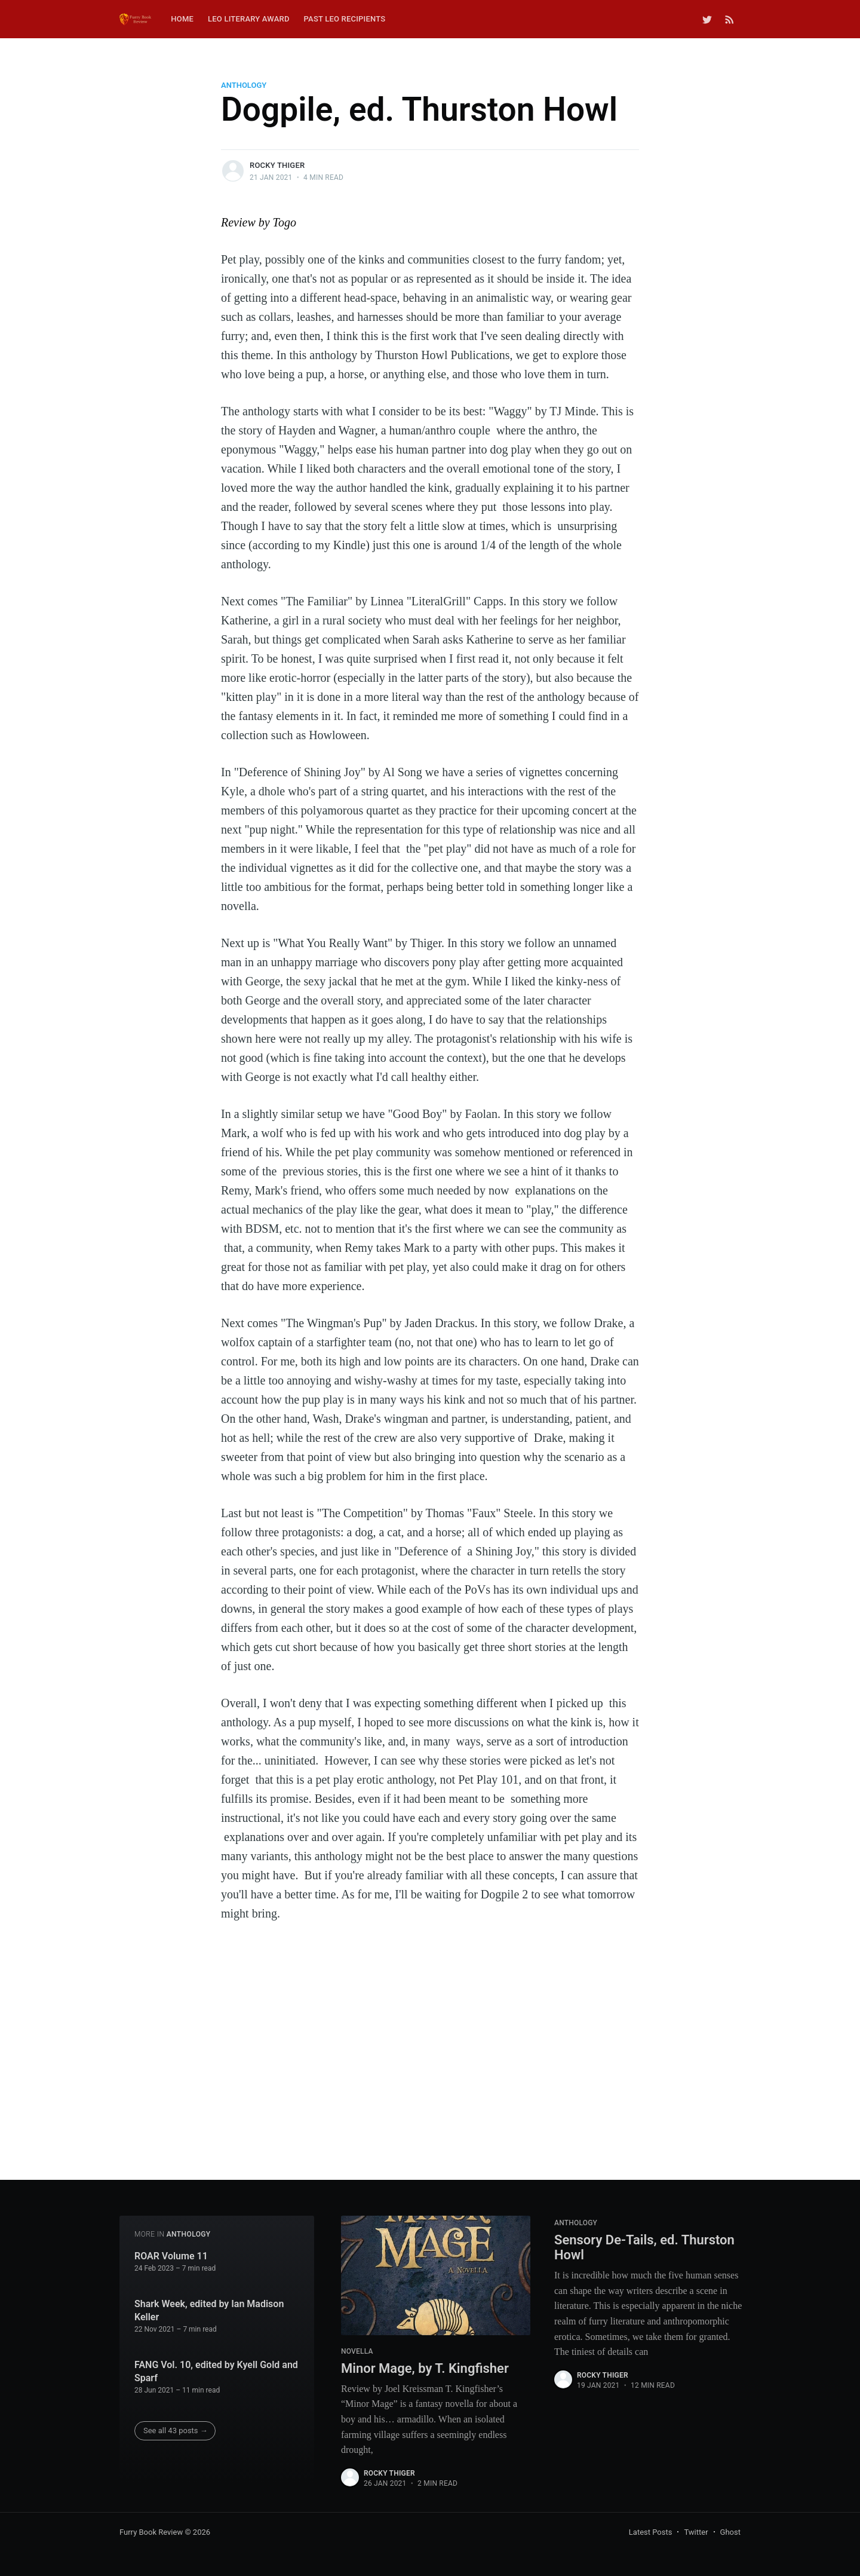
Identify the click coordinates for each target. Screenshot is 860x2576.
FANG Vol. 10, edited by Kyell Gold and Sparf (216, 2371)
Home (182, 18)
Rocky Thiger (277, 165)
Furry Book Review (151, 2532)
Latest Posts (650, 2532)
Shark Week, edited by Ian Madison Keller (209, 2310)
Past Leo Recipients (345, 18)
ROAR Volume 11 (171, 2256)
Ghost (730, 2532)
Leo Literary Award (249, 18)
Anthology (243, 85)
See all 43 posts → (175, 2430)
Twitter (696, 2532)
